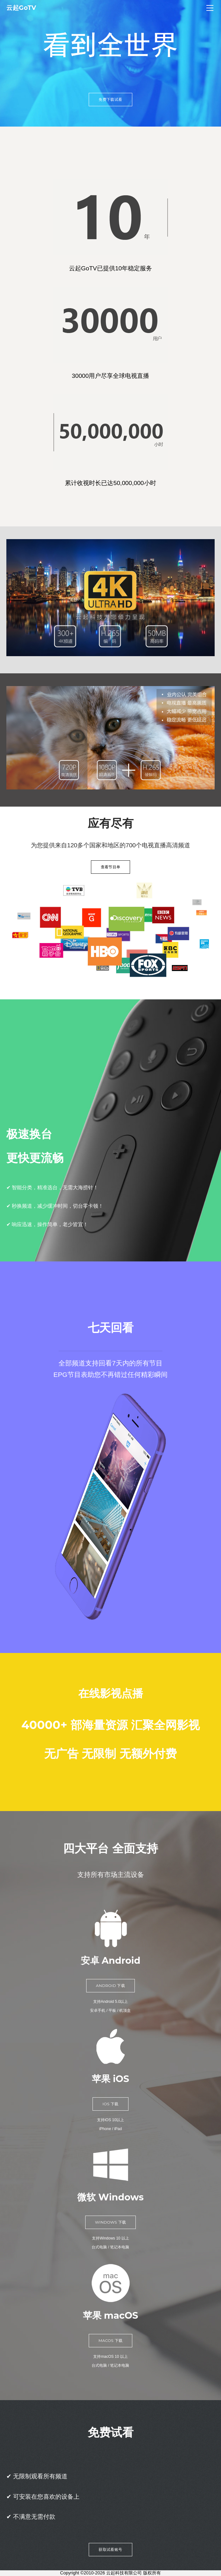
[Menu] (210, 8)
